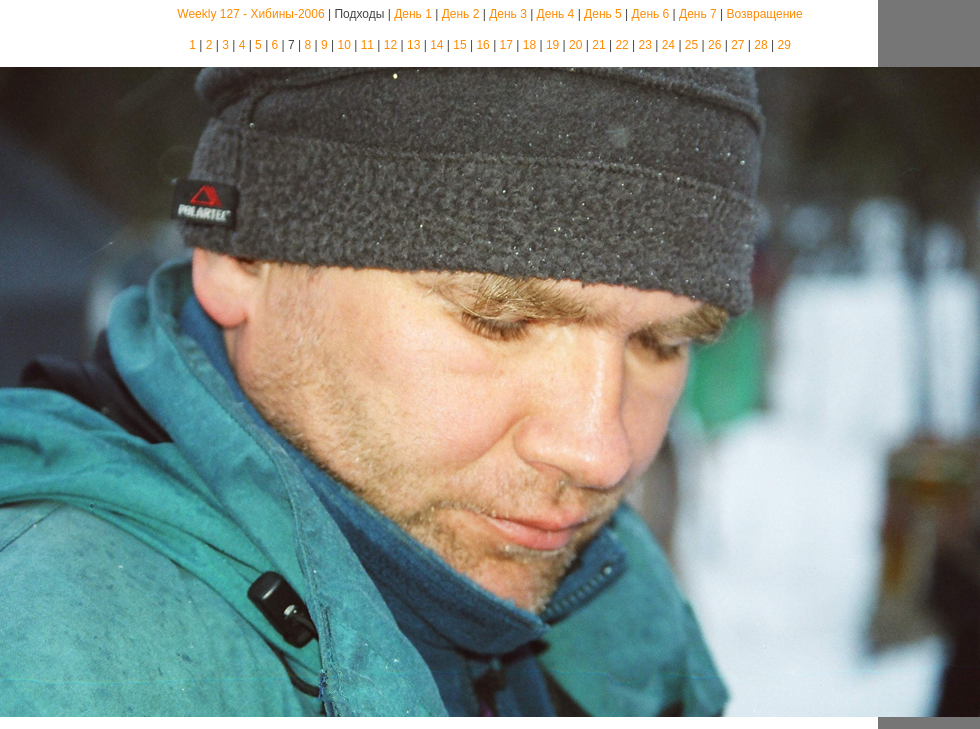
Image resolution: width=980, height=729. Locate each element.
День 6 (651, 14)
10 (344, 45)
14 (436, 45)
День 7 (698, 14)
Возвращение (765, 14)
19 (552, 45)
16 (482, 45)
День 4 (556, 14)
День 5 (603, 14)
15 (459, 45)
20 (575, 45)
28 (760, 45)
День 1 (413, 14)
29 (783, 45)
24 (668, 45)
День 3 (508, 14)
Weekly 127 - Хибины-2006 (250, 14)
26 (714, 45)
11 (367, 45)
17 (506, 45)
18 (529, 45)
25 (691, 45)
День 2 (461, 14)
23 (645, 45)
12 (390, 45)
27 (737, 45)
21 (598, 45)
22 (621, 45)
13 (413, 45)
